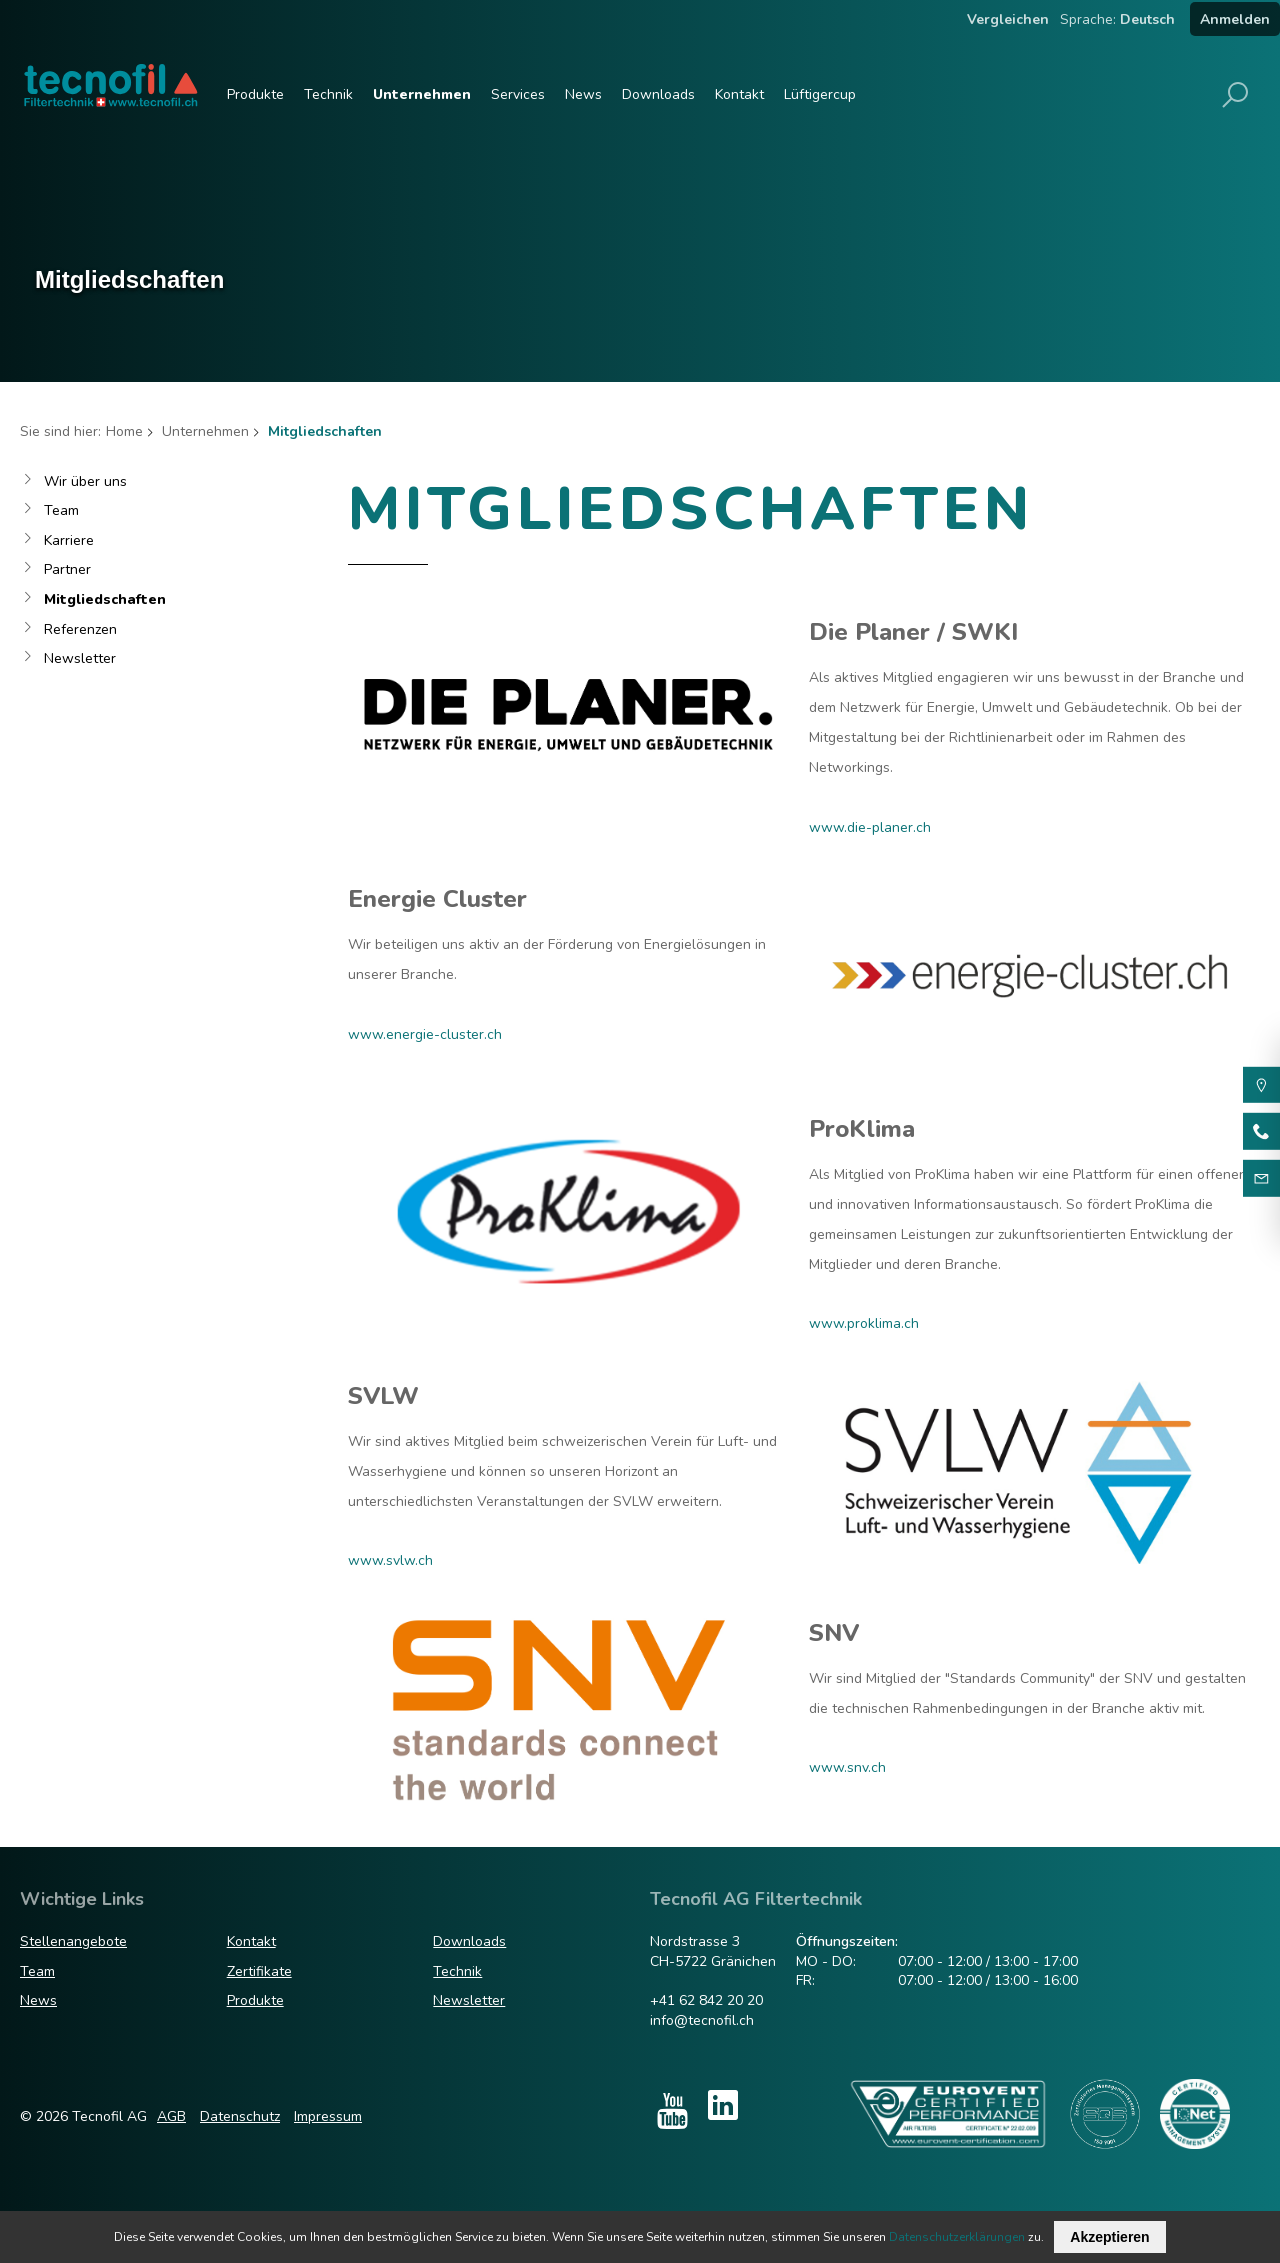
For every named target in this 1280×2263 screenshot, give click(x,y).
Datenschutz (240, 2116)
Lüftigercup (820, 94)
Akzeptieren (1109, 2237)
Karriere (69, 540)
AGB (171, 2116)
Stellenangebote (73, 1941)
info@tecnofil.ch (702, 2020)
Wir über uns (85, 481)
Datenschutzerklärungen (957, 2237)
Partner (67, 569)
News (583, 94)
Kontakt (739, 94)
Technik (328, 94)
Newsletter (80, 658)
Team (61, 510)
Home (124, 431)
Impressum (328, 2116)
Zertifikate (259, 1971)
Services (518, 94)
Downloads (658, 94)
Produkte (255, 94)
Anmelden (1235, 19)
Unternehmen (422, 94)
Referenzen (80, 629)
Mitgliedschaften (105, 599)
